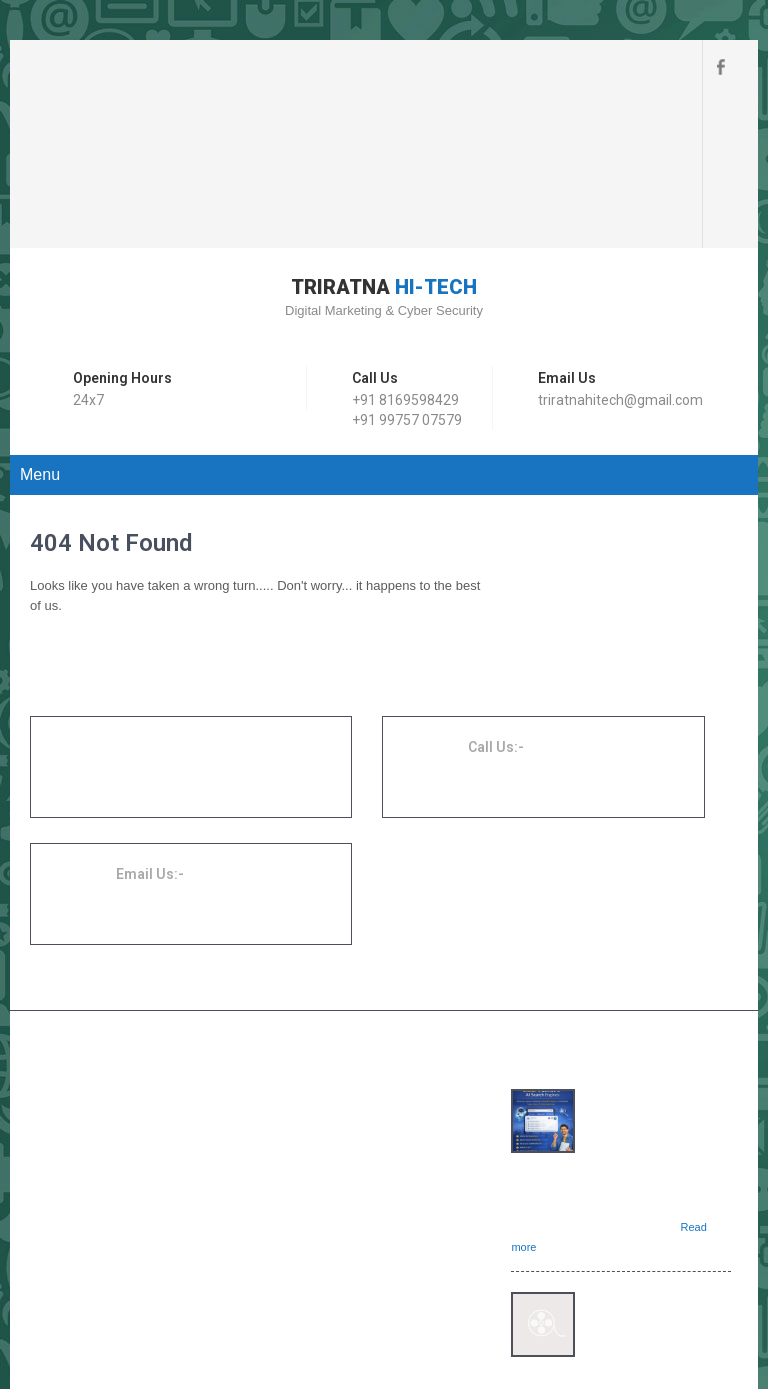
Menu (40, 318)
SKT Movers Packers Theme (655, 1323)
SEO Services (336, 988)
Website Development (357, 940)
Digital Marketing (343, 964)
